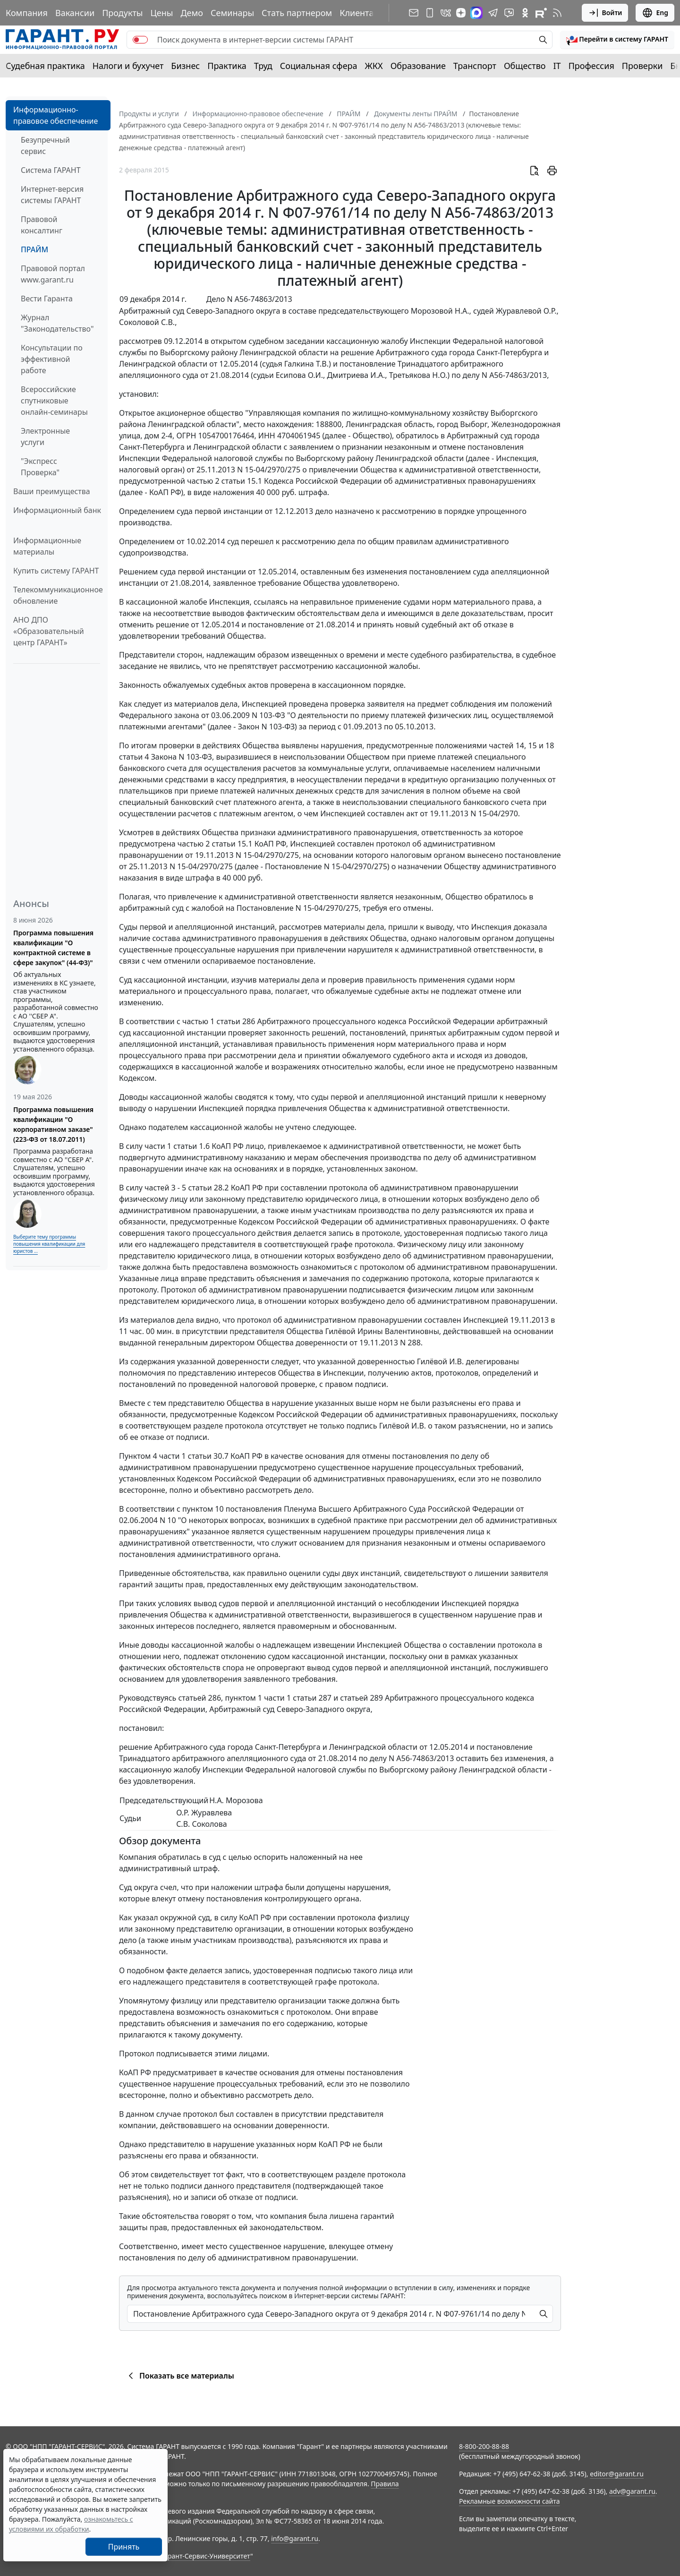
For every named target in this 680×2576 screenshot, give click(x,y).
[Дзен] (461, 12)
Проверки (642, 65)
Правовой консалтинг (41, 225)
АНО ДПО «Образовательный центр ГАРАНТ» (48, 631)
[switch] (140, 39)
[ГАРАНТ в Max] (476, 13)
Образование (418, 65)
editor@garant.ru (617, 2473)
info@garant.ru (294, 2538)
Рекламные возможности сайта (509, 2501)
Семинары (232, 12)
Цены (161, 12)
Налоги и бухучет (128, 65)
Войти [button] (605, 12)
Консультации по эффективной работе (52, 359)
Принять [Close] (124, 2547)
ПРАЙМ (34, 249)
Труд (263, 65)
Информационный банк (57, 510)
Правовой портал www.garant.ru (53, 274)
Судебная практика (45, 65)
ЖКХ (374, 65)
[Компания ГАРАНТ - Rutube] (541, 12)
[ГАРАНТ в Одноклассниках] (525, 12)
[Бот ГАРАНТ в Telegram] (509, 12)
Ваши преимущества (51, 491)
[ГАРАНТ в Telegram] (493, 12)
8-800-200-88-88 (484, 2446)
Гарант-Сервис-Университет (205, 2555)
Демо (191, 12)
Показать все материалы (179, 2375)
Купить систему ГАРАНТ (56, 570)
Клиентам (360, 12)
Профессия (591, 65)
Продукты (122, 12)
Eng (655, 12)
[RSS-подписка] (557, 12)
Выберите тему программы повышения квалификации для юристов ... (49, 1243)
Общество (525, 65)
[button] (617, 40)
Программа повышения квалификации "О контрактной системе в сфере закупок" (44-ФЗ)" (53, 947)
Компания (27, 12)
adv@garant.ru (632, 2491)
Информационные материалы (47, 546)
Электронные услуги (45, 436)
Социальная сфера (318, 65)
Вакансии (74, 12)
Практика (226, 65)
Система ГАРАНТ (51, 170)
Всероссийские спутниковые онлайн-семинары (54, 400)
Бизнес (185, 65)
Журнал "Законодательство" (57, 323)
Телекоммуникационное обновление (58, 595)
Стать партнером (297, 12)
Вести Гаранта (47, 298)
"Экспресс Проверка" (40, 467)
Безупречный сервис (45, 145)
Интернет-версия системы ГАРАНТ (52, 194)
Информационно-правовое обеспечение (55, 115)
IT (557, 65)
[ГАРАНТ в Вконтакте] (445, 12)
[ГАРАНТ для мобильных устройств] (429, 12)
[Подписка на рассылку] (413, 12)
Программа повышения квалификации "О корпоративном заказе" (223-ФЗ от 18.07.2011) (53, 1124)
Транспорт (474, 65)
